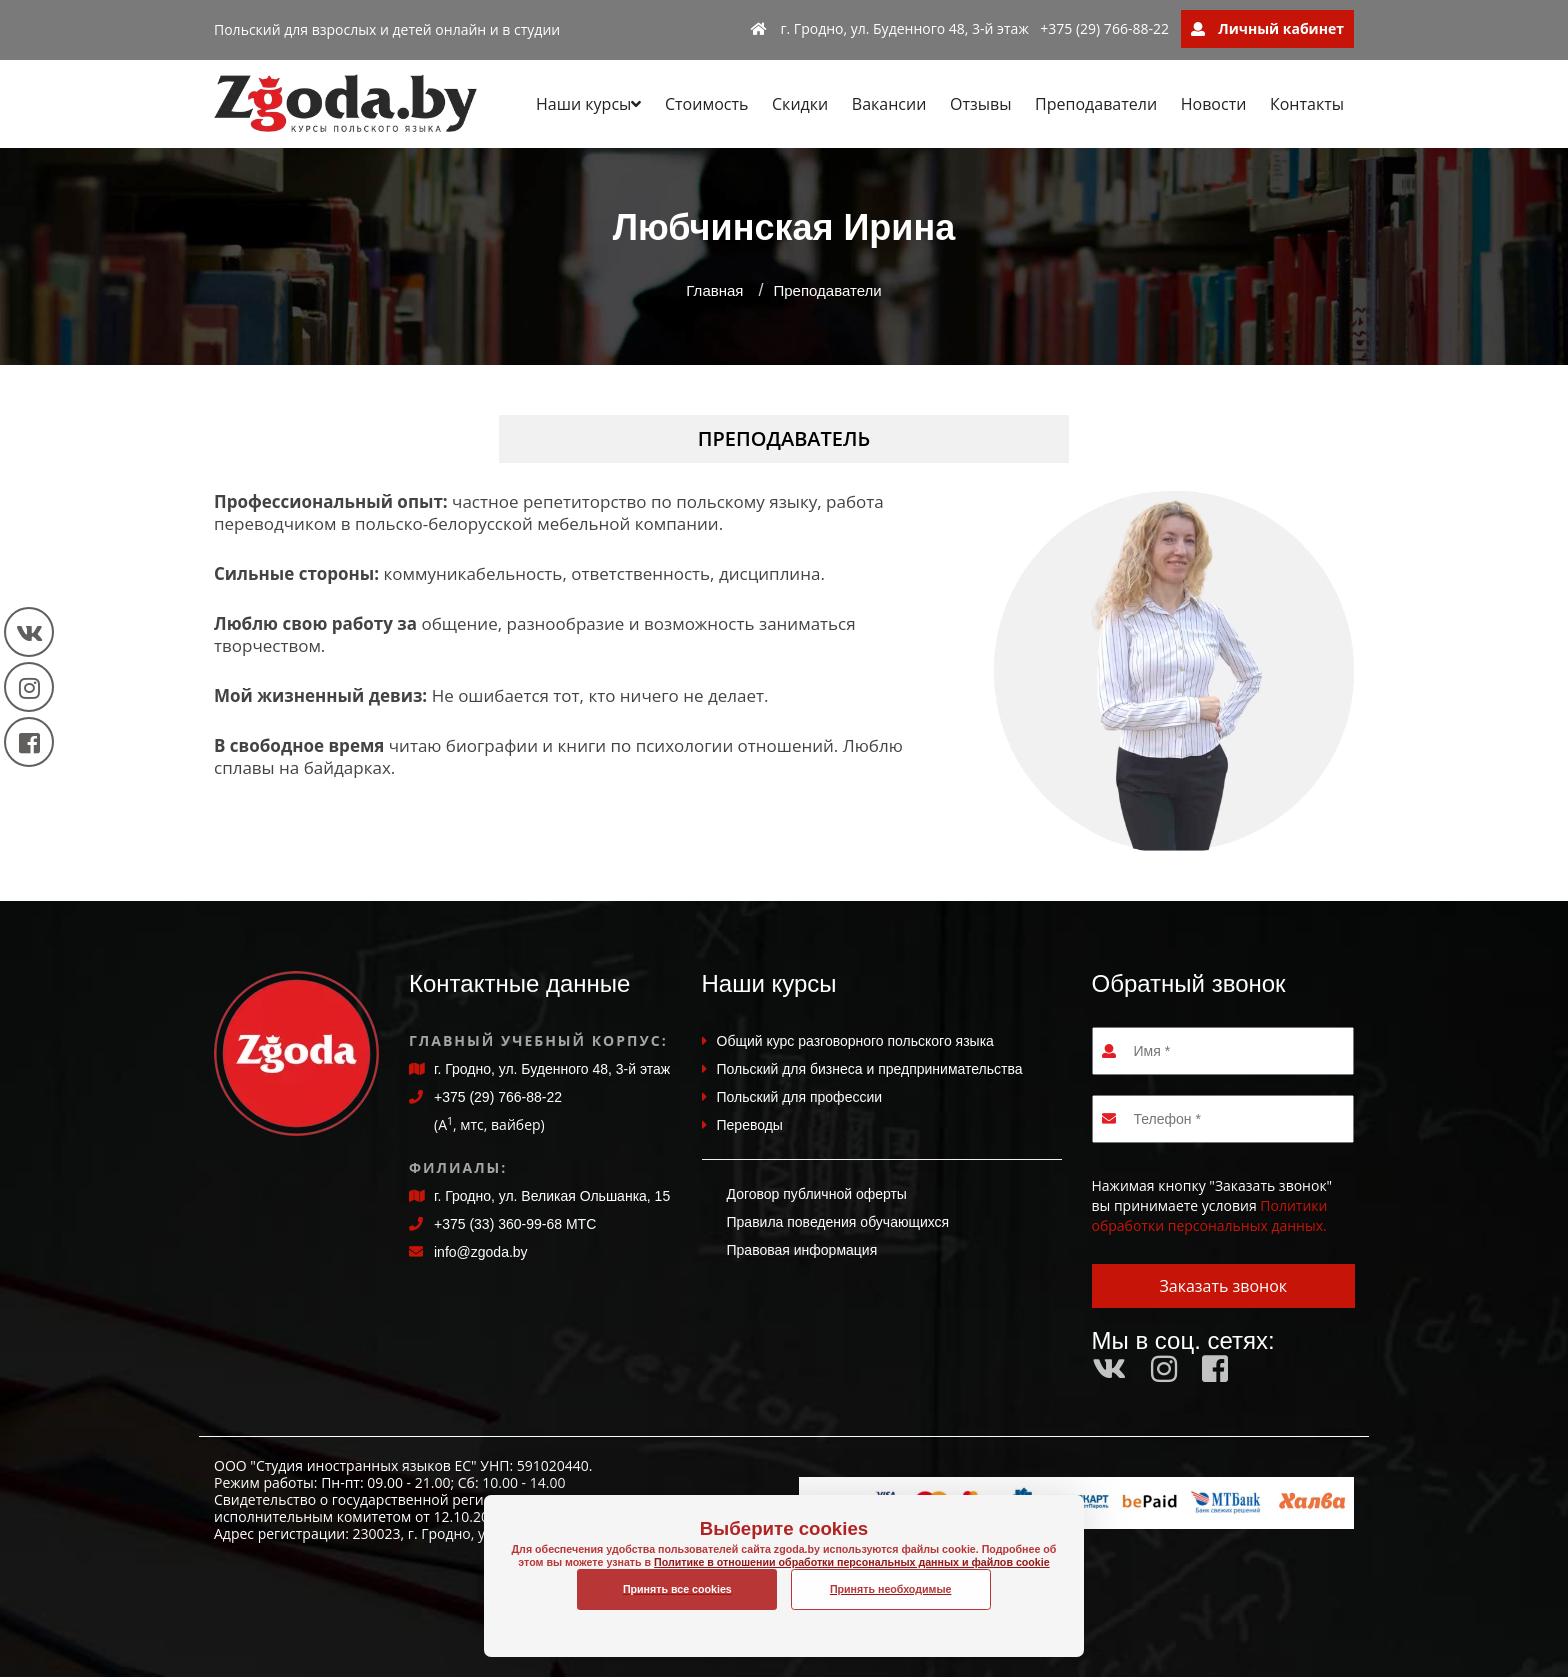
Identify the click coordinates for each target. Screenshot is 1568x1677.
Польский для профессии (800, 1097)
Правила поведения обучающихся (838, 1222)
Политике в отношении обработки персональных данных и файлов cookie (784, 1583)
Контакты (1307, 104)
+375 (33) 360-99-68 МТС (515, 1224)
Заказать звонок (1223, 1286)
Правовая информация (802, 1250)
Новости (1214, 104)
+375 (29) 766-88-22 (1104, 28)
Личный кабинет (1267, 28)
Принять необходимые (891, 1589)
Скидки (800, 104)
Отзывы (980, 104)
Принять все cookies (677, 1589)
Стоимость (706, 104)
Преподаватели (1096, 104)
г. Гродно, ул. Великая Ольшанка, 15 (552, 1196)
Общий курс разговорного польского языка (855, 1041)
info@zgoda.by (481, 1252)
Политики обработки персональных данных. (1210, 1215)
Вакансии (889, 104)
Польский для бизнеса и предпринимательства (870, 1069)
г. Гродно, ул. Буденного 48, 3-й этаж (890, 28)
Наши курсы (588, 104)
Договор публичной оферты (817, 1194)
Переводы (750, 1125)
